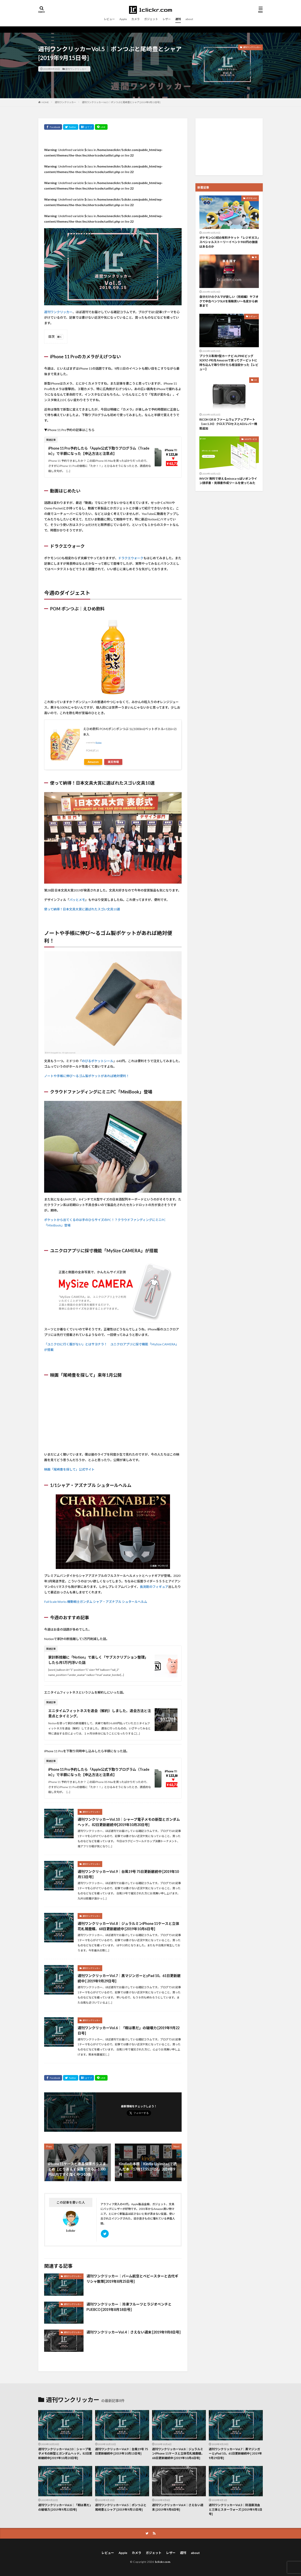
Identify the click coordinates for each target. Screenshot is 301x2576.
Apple (123, 19)
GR (255, 380)
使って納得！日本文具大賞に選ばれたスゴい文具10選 (82, 909)
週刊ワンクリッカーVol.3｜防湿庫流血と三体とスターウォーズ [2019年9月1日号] (235, 2509)
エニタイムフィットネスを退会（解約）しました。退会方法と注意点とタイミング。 (99, 1713)
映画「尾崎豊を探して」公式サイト (69, 1469)
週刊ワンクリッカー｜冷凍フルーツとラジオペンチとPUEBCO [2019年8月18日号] (129, 2307)
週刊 (178, 19)
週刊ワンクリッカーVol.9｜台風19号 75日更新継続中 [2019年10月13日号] (128, 1874)
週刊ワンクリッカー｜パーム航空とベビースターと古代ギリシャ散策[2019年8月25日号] (132, 2279)
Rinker (99, 742)
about (189, 19)
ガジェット (151, 19)
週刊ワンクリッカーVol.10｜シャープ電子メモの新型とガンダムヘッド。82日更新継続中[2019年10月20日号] (129, 1822)
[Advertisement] (229, 146)
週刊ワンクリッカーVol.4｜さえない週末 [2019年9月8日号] (133, 2332)
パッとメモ (77, 900)
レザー (167, 19)
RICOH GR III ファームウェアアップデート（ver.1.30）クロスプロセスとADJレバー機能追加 (228, 424)
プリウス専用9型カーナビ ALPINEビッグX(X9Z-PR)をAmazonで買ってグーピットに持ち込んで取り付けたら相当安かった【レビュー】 (228, 362)
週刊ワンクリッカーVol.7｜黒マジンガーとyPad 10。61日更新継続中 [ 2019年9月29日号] (129, 1978)
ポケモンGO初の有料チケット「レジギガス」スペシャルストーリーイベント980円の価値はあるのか (229, 242)
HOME (45, 102)
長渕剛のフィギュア (154, 1586)
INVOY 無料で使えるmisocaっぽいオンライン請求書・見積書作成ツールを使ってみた (228, 481)
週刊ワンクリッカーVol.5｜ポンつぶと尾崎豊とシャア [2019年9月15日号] (121, 102)
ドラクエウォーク (130, 558)
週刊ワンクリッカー (75, 69)
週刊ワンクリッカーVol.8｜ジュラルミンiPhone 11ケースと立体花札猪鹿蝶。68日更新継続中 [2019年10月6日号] (128, 1926)
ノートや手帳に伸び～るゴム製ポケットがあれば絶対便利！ (86, 1076)
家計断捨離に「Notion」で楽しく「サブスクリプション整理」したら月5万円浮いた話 (98, 1660)
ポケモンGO (251, 198)
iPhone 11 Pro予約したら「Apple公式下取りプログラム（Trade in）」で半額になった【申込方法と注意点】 (98, 451)
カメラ (135, 19)
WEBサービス (250, 439)
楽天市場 (113, 762)
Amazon (93, 762)
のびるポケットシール (97, 1061)
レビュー (109, 19)
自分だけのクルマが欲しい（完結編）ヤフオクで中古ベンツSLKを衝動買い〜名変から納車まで (228, 301)
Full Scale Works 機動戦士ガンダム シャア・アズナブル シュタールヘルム (95, 1601)
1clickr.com (162, 2561)
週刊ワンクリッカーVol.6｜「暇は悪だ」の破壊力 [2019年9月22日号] (128, 2030)
